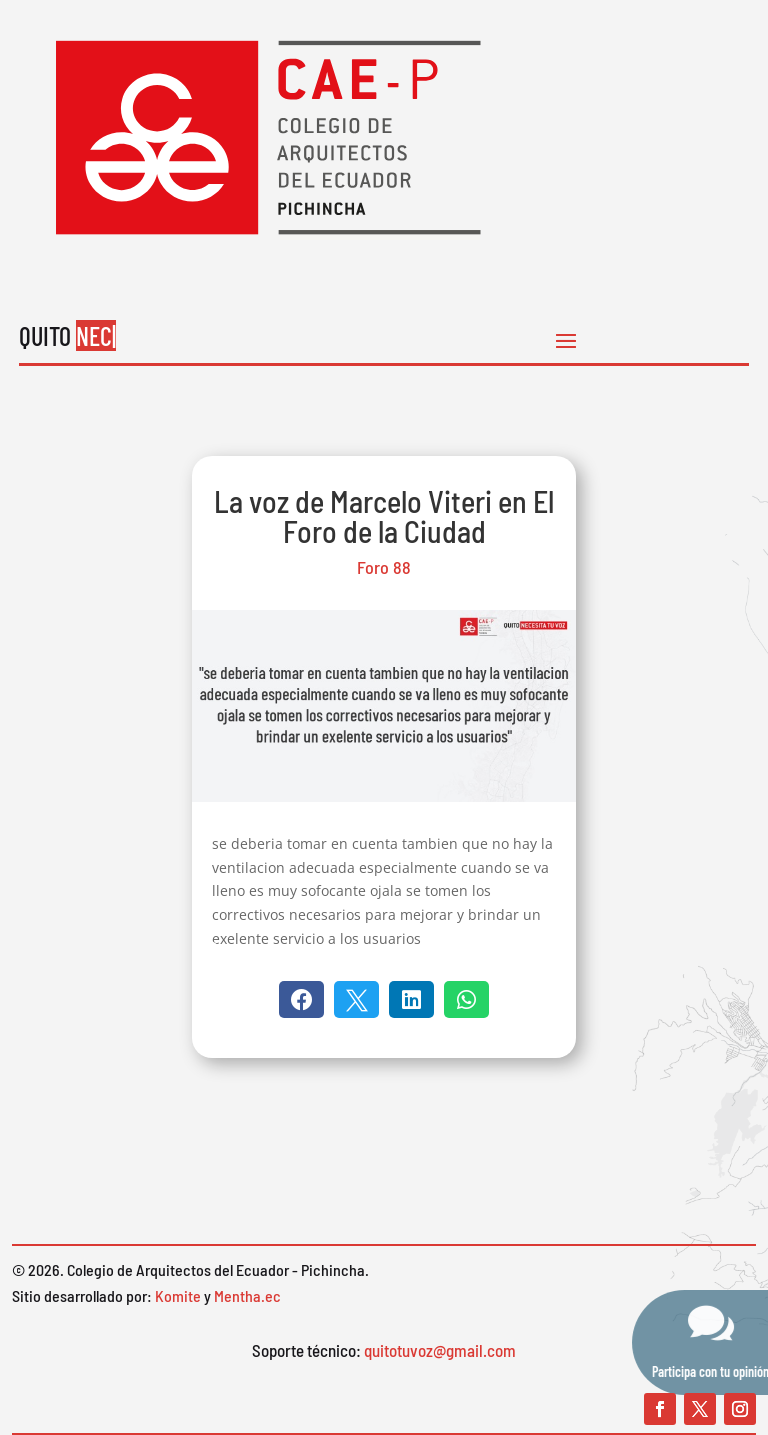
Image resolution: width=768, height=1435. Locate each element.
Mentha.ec (247, 1295)
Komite (178, 1295)
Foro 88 (384, 567)
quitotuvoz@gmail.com (440, 1350)
